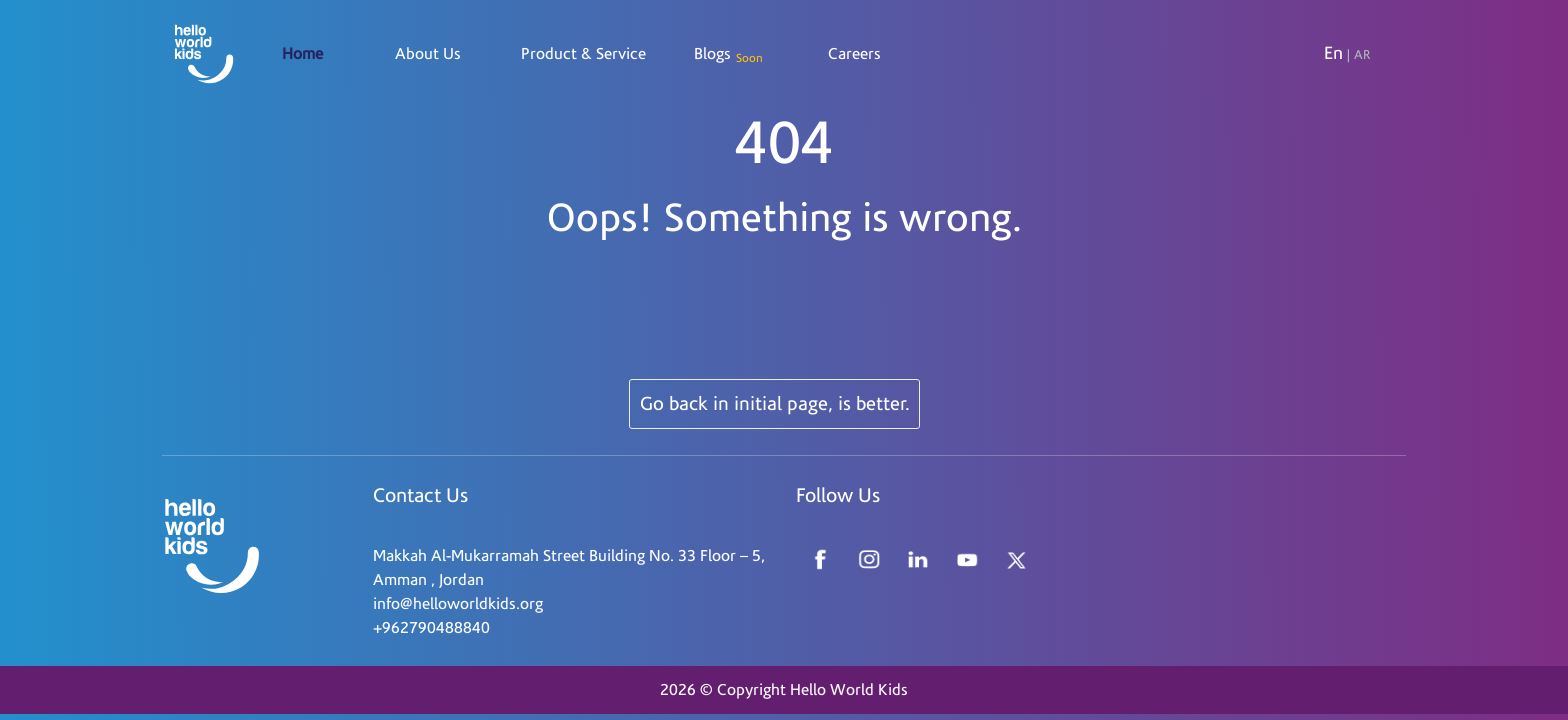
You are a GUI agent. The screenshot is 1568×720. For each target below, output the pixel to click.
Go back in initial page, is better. (775, 404)
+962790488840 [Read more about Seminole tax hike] (431, 628)
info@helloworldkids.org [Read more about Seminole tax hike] (458, 604)
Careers (854, 54)
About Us (428, 54)
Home (302, 54)
